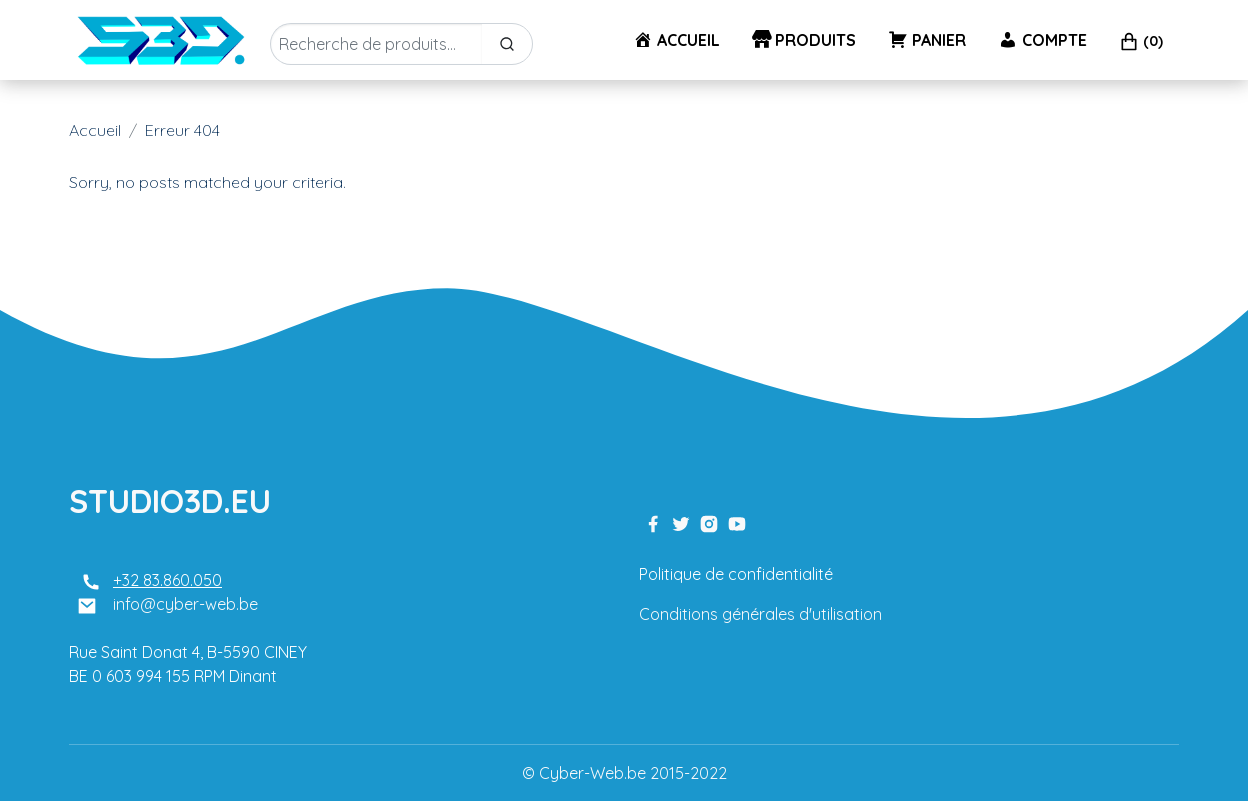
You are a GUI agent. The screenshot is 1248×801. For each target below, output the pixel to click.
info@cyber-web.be (185, 604)
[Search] (507, 44)
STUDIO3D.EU (170, 501)
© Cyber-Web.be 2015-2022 (624, 773)
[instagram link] (709, 522)
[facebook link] (653, 522)
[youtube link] (737, 522)
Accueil (95, 130)
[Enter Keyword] (376, 44)
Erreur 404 (182, 130)
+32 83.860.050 (167, 580)
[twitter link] (681, 522)
